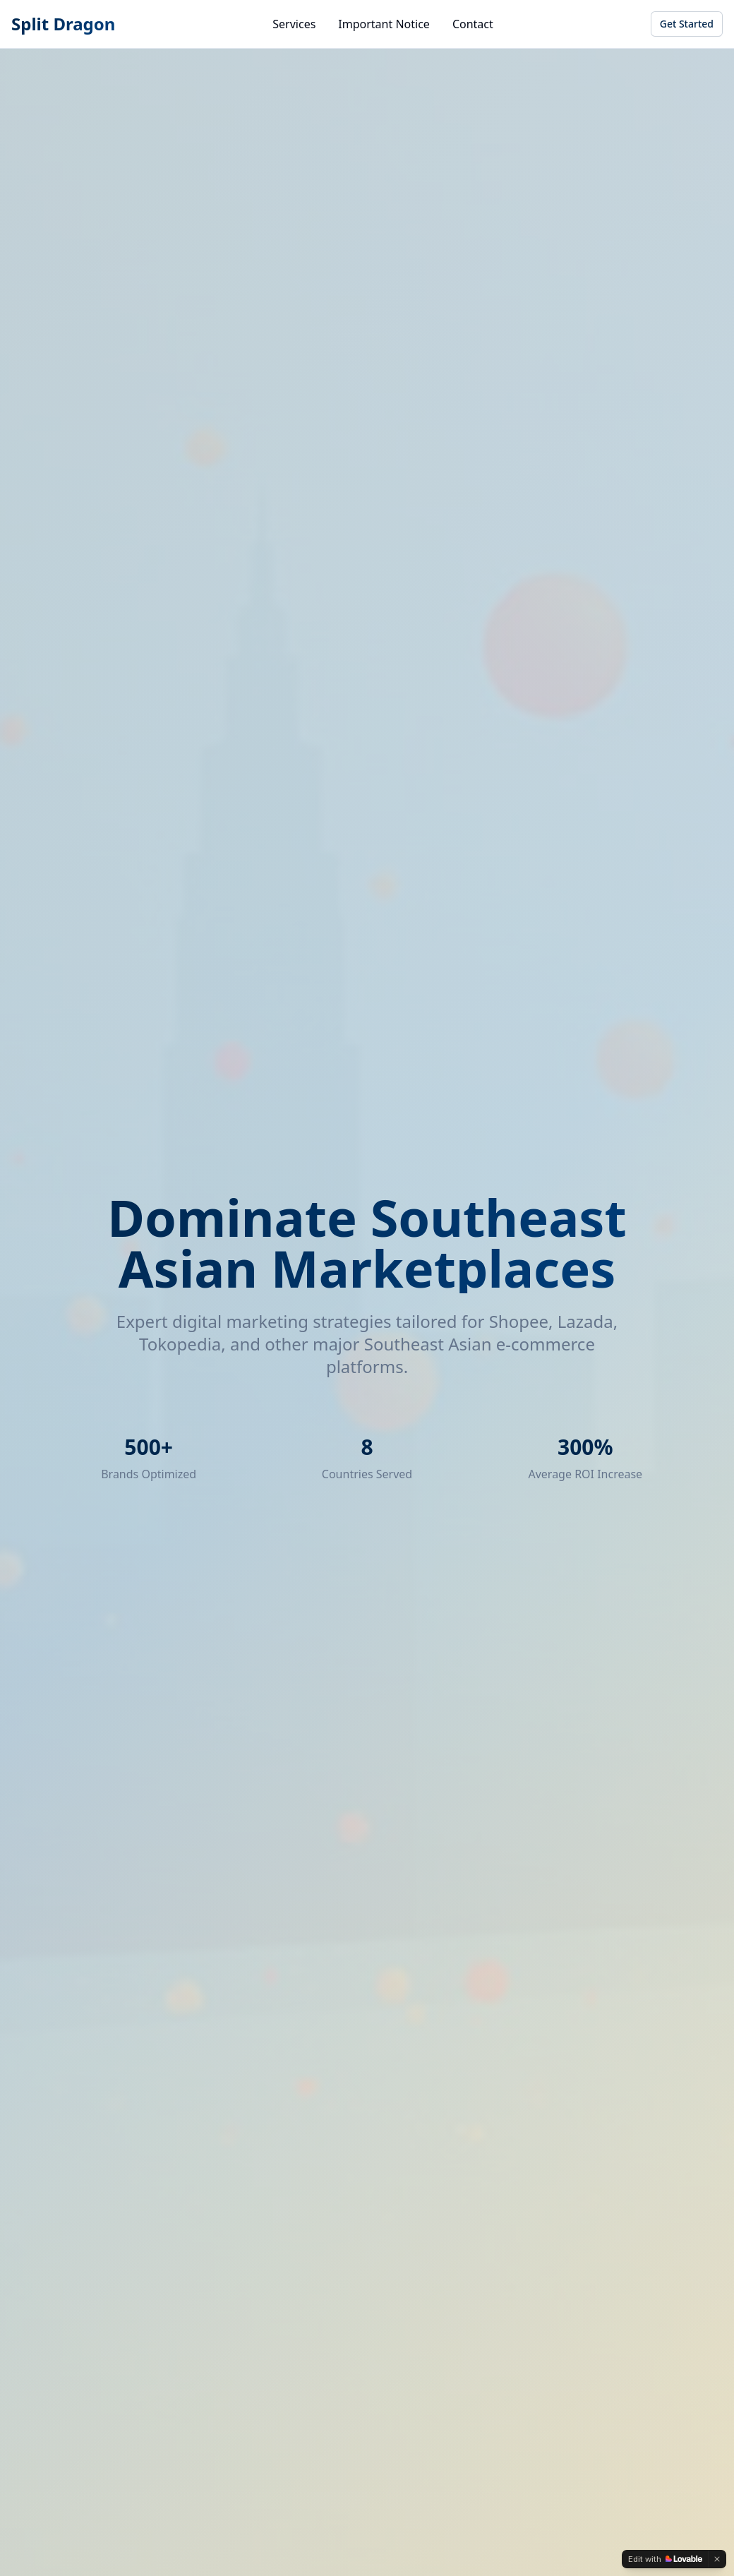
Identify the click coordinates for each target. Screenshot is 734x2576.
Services (293, 24)
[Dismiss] (717, 2559)
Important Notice (384, 24)
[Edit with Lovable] (665, 2559)
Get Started (687, 23)
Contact (472, 24)
